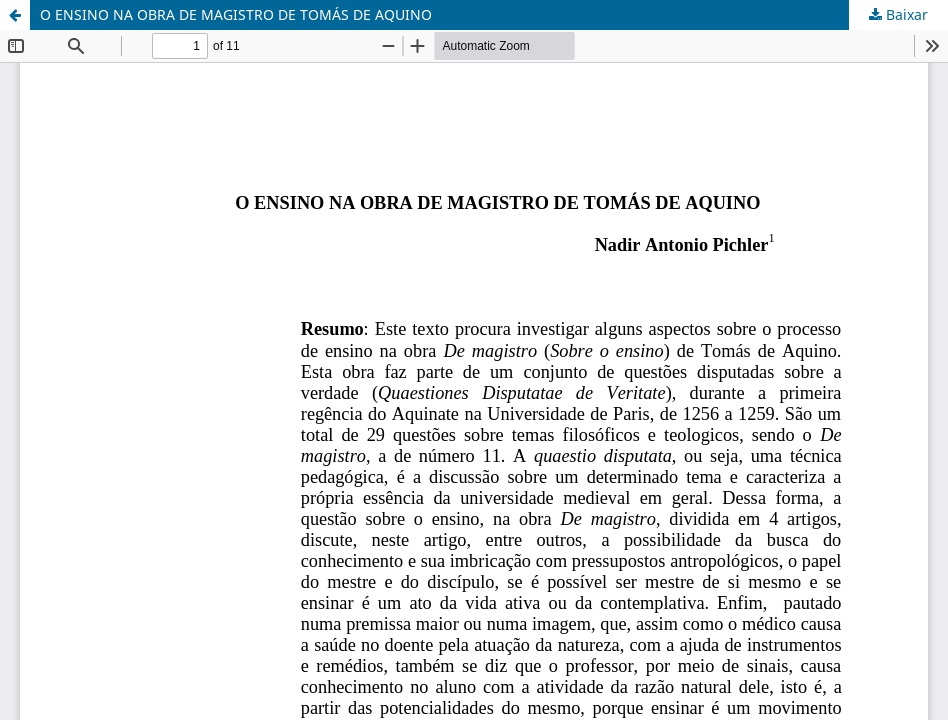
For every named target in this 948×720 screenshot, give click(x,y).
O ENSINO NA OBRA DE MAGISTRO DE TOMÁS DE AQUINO (236, 14)
